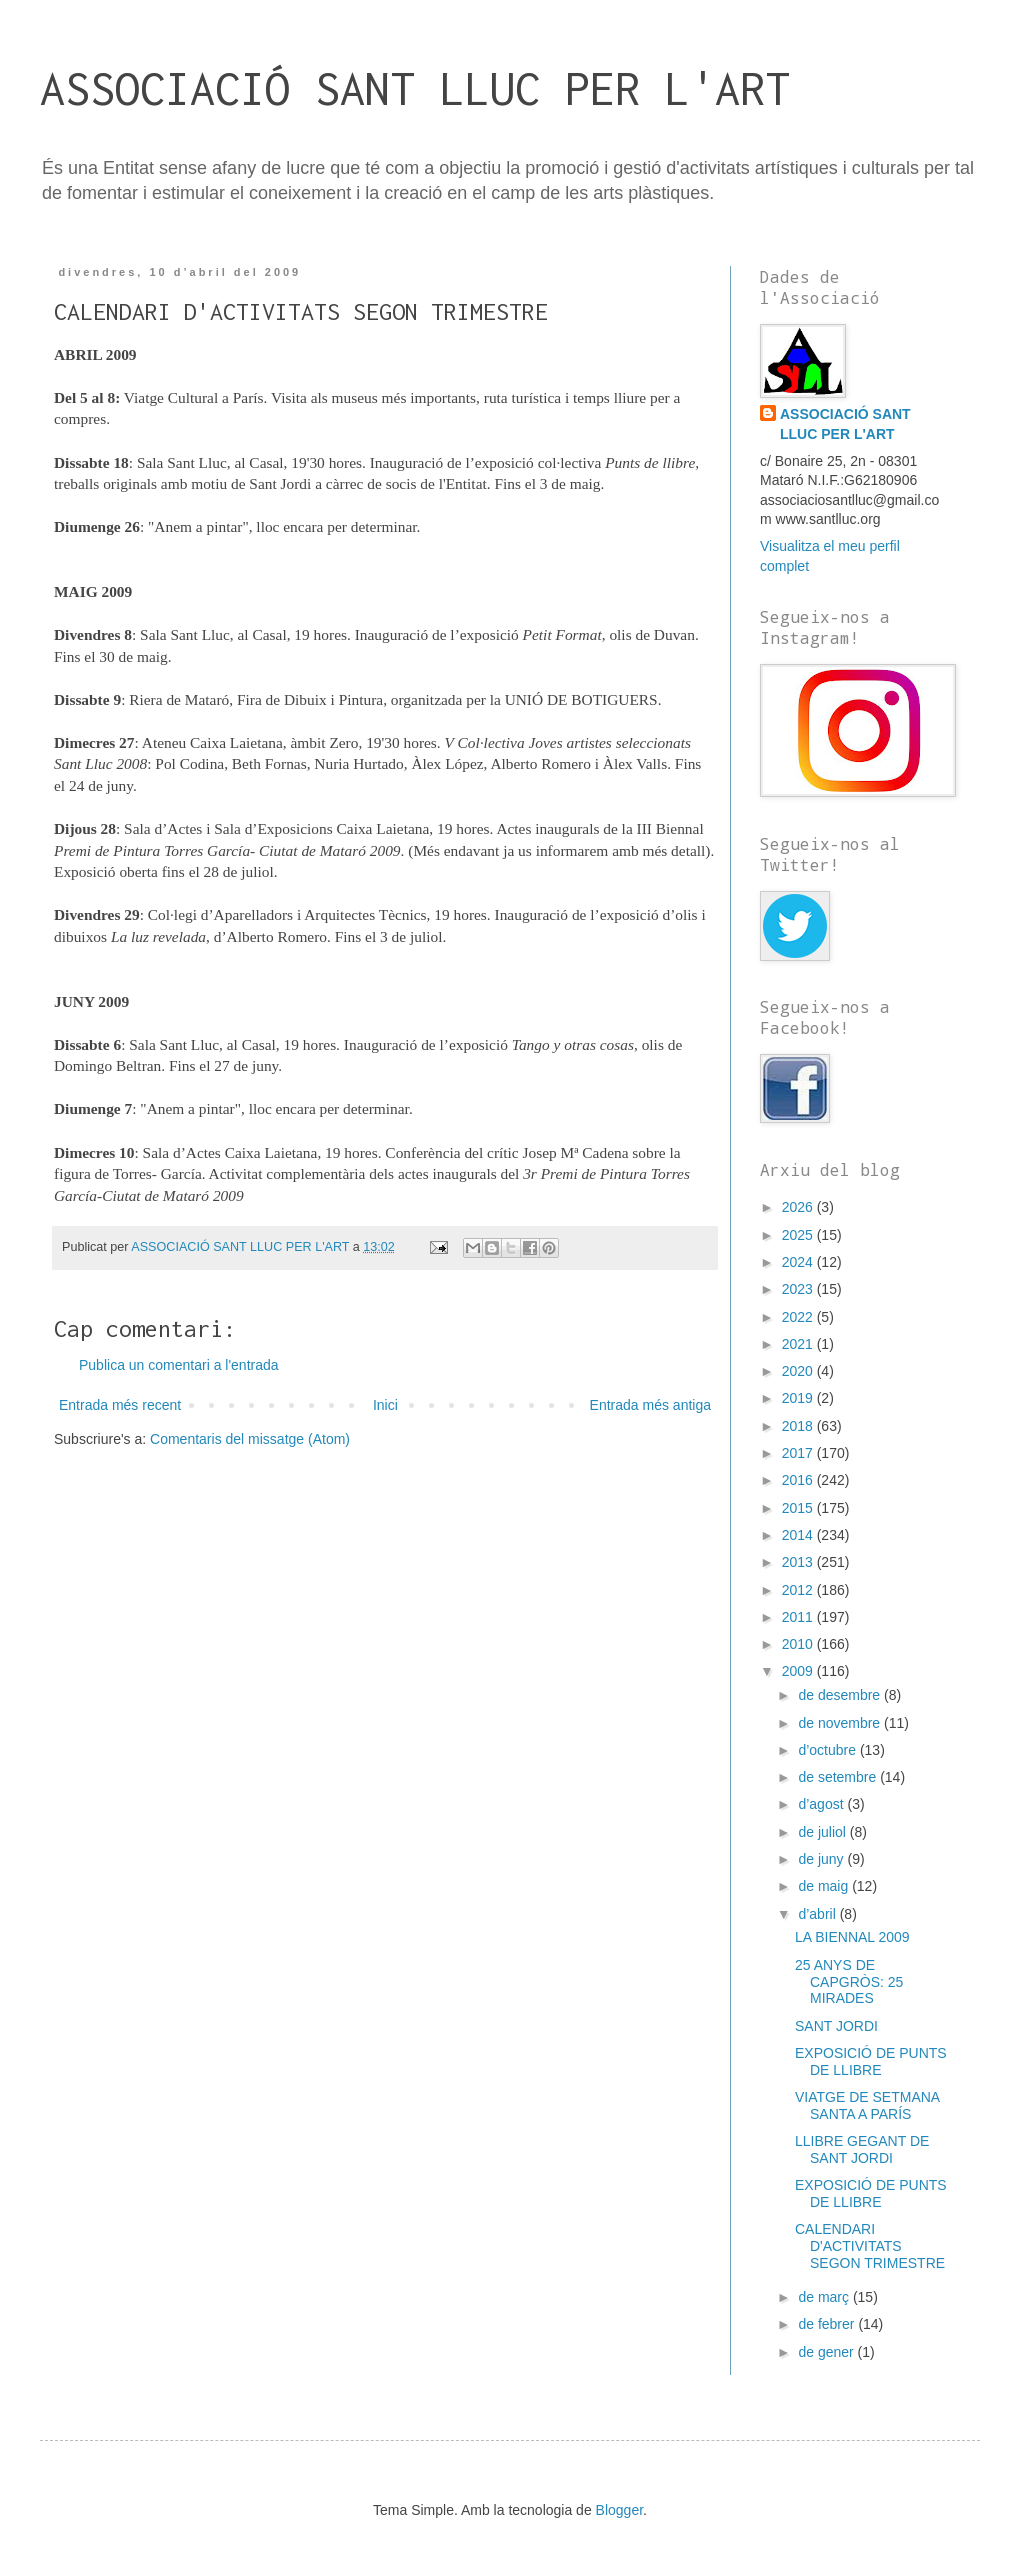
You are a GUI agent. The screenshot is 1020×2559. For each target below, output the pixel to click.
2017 (799, 1453)
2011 (799, 1617)
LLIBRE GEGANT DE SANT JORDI (862, 2149)
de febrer (828, 2324)
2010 (799, 1644)
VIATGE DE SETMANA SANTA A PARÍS (867, 2105)
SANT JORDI (836, 2026)
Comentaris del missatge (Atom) (250, 1439)
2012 (799, 1590)
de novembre (841, 1723)
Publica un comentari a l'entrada (179, 1365)
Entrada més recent (120, 1405)
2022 (799, 1317)
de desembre (841, 1695)
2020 (799, 1371)
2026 (799, 1207)
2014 (799, 1535)
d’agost (822, 1804)
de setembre (839, 1777)
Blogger (619, 2510)
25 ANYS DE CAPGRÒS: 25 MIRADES (849, 1982)
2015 (799, 1508)
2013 (799, 1562)
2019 (799, 1398)
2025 (799, 1235)
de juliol (823, 1832)
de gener (827, 2352)
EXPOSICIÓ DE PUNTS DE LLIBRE (871, 2061)
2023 (799, 1289)
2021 (799, 1344)
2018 (799, 1426)
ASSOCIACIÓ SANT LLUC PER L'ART (415, 88)
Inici (385, 1405)
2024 (799, 1262)
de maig (825, 1886)
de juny (822, 1859)
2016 (799, 1480)
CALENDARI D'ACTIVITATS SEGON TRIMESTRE (870, 2246)
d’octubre (828, 1750)
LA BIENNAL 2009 (852, 1937)
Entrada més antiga (650, 1405)
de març (825, 2297)
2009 (799, 1671)
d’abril (818, 1914)
